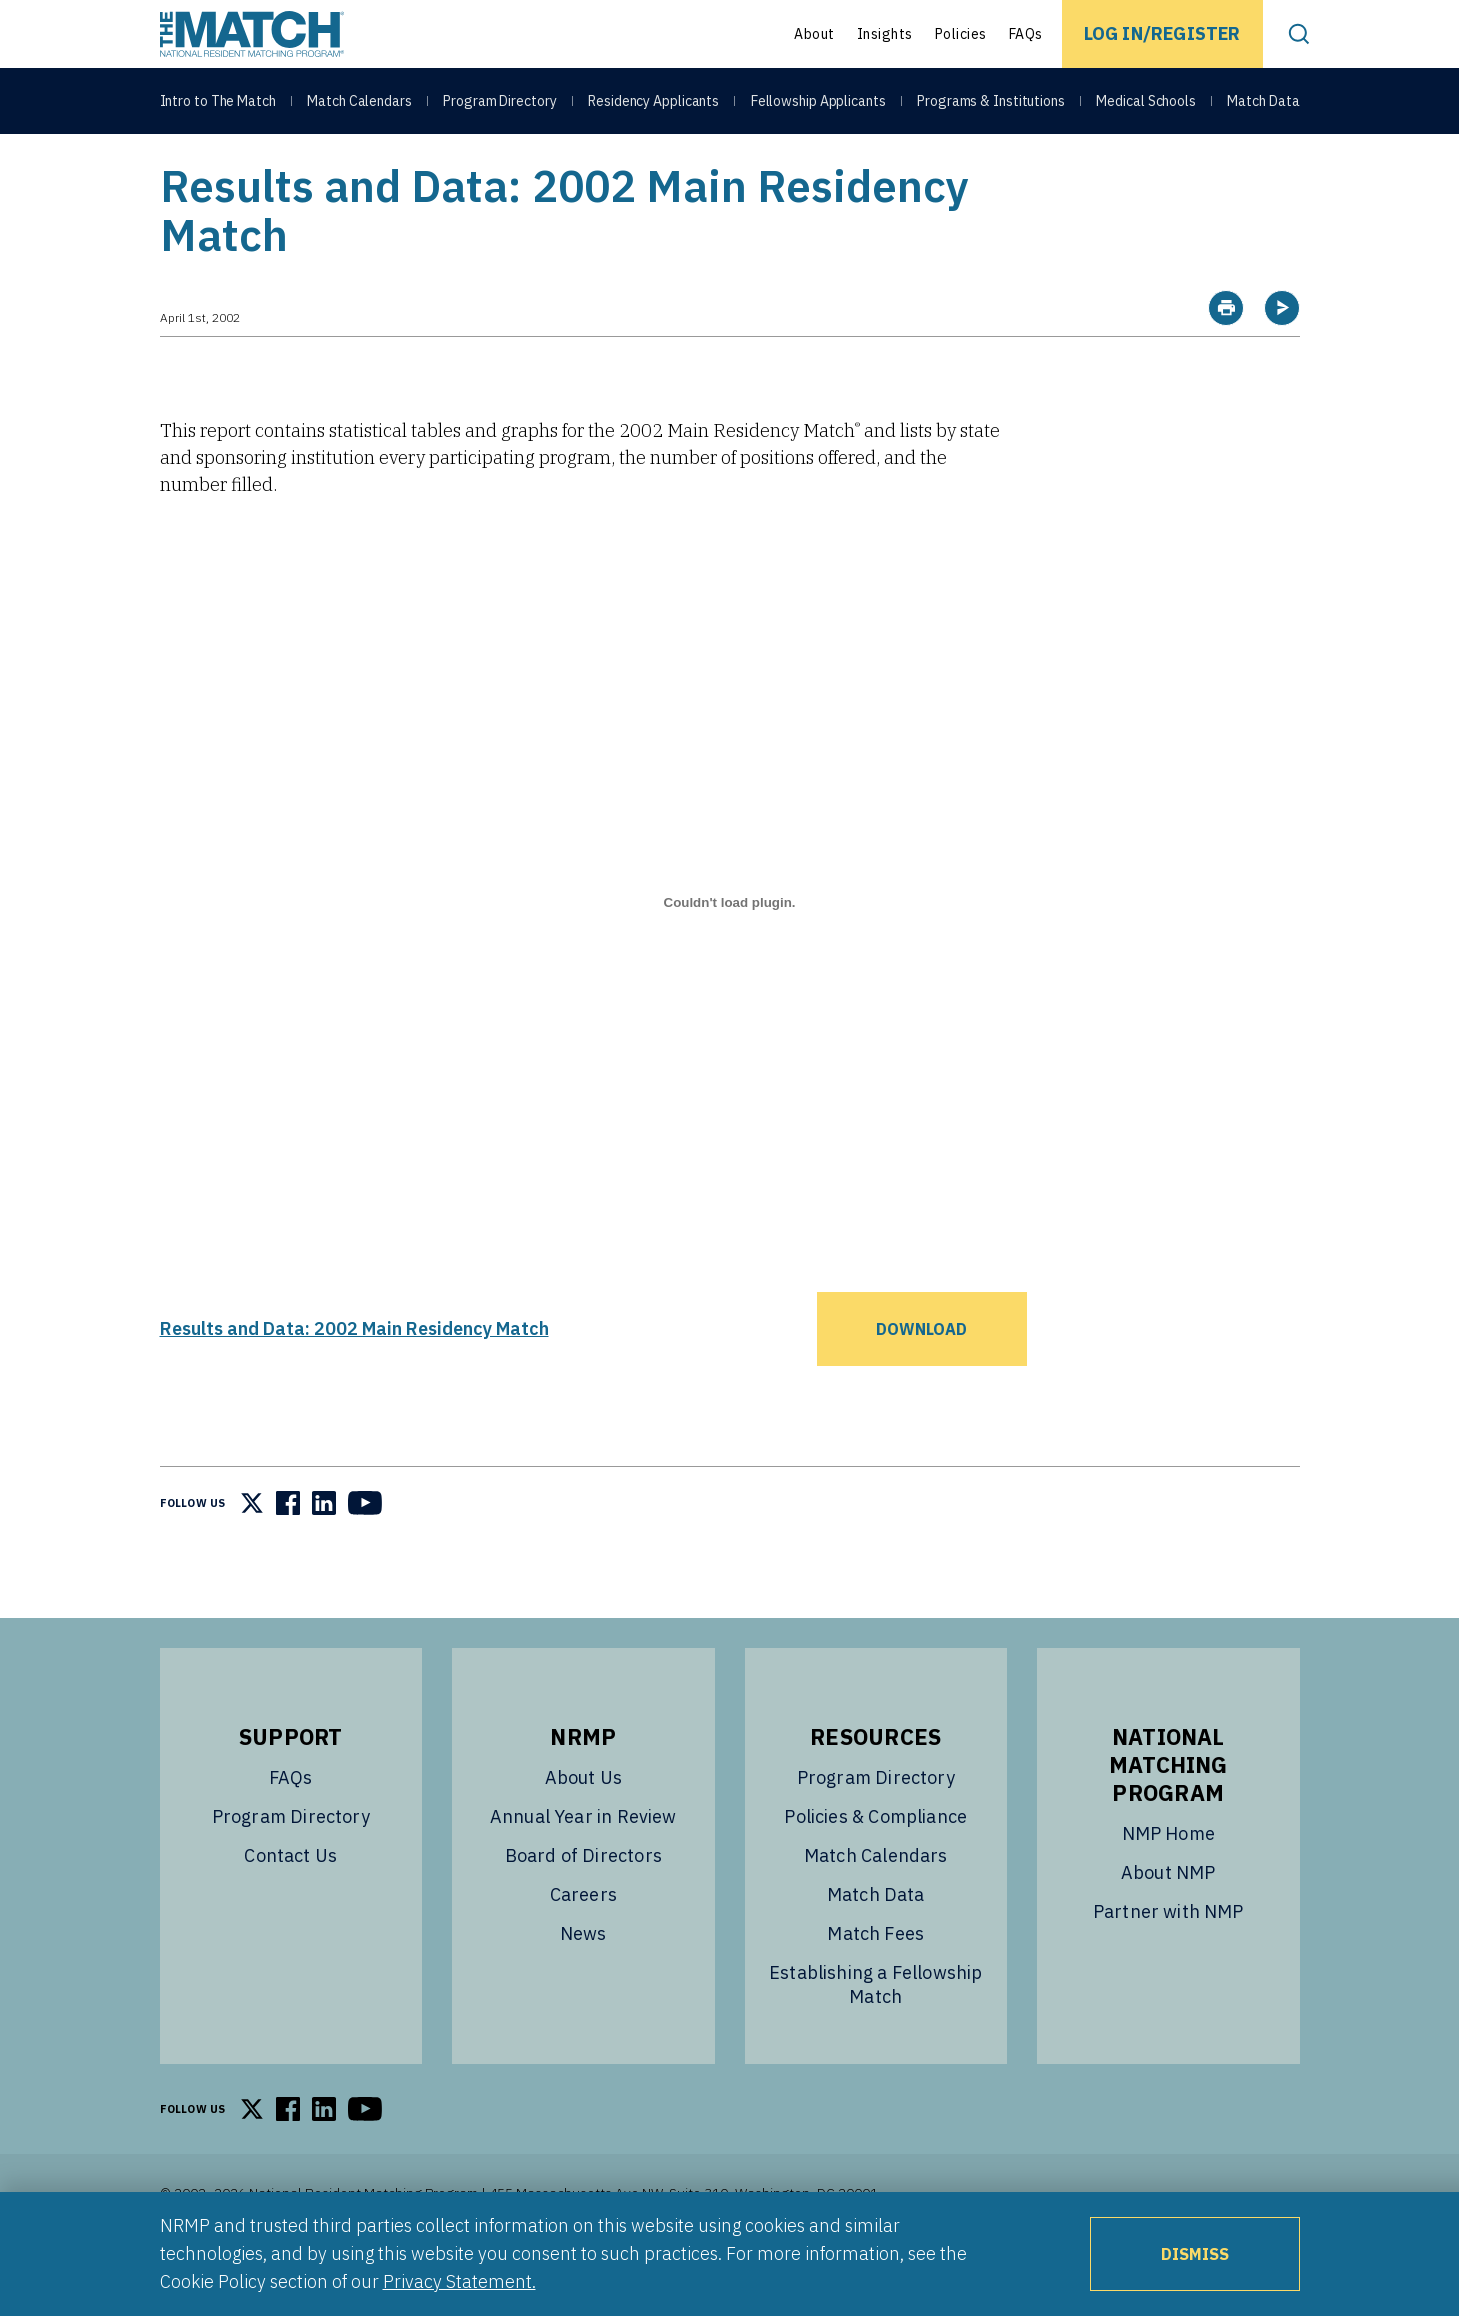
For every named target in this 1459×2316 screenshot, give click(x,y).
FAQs (1026, 34)
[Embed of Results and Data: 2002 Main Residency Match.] (730, 953)
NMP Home (1168, 1883)
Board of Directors (583, 1905)
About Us (583, 1827)
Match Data (1263, 102)
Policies (961, 34)
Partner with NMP (1168, 1961)
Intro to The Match (218, 102)
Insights (885, 34)
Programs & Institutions (991, 102)
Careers (583, 1944)
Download (921, 1379)
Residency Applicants (653, 102)
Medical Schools (1146, 102)
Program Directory (499, 102)
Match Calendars (359, 102)
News (583, 1983)
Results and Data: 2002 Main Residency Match (354, 1378)
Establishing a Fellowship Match (876, 2034)
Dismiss (1195, 2254)
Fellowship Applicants (818, 102)
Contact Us (290, 1905)
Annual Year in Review (583, 1866)
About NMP (1168, 1922)
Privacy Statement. (459, 2281)
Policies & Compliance (875, 1866)
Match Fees (875, 1983)
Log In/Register (1162, 33)
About (814, 34)
